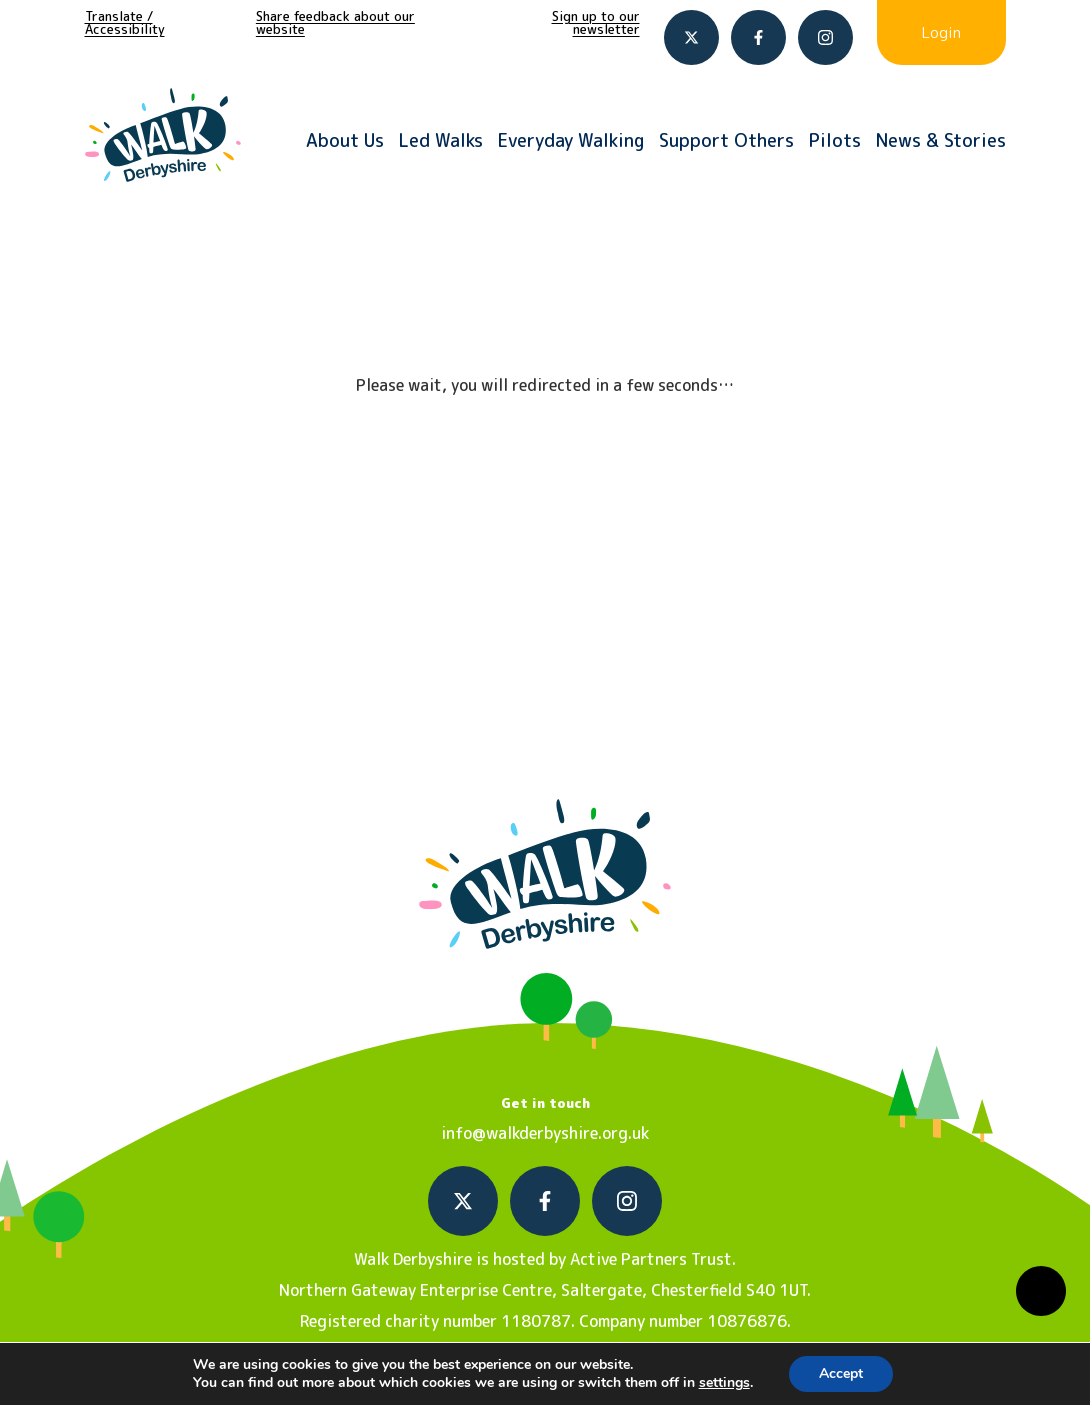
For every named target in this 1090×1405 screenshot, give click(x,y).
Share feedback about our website (335, 22)
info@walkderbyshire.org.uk (545, 1133)
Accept (841, 1373)
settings (724, 1383)
